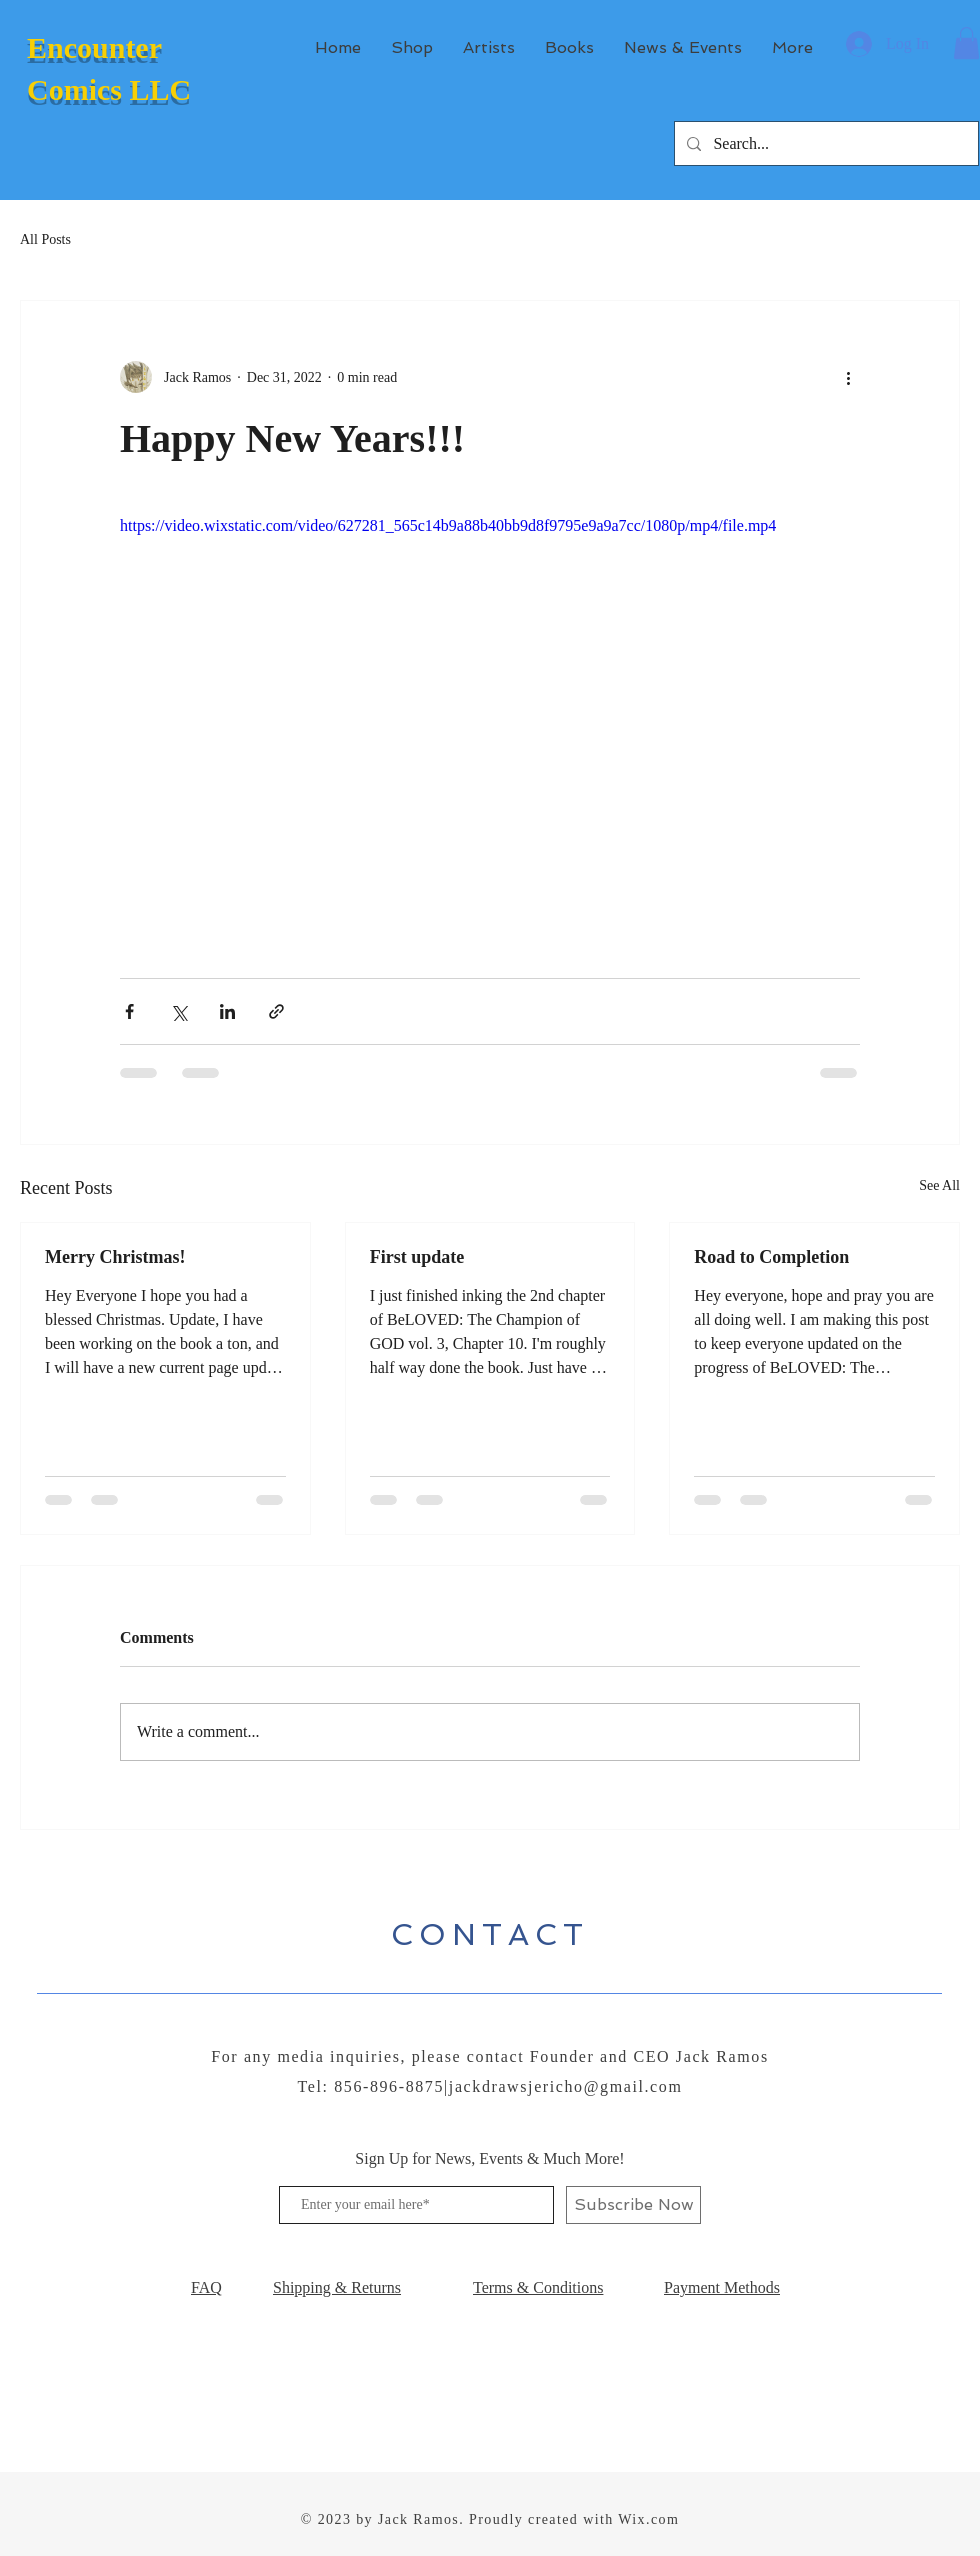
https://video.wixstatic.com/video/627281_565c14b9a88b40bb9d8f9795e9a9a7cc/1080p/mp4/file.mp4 (448, 525)
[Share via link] (276, 1011)
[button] (966, 43)
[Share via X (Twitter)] (178, 1011)
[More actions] (848, 377)
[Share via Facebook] (129, 1011)
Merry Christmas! (115, 1257)
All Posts (45, 239)
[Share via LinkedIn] (227, 1011)
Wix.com (648, 2519)
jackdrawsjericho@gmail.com (566, 2086)
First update (417, 1257)
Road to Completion (771, 1257)
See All (939, 1185)
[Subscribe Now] (633, 2205)
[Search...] (824, 143)
